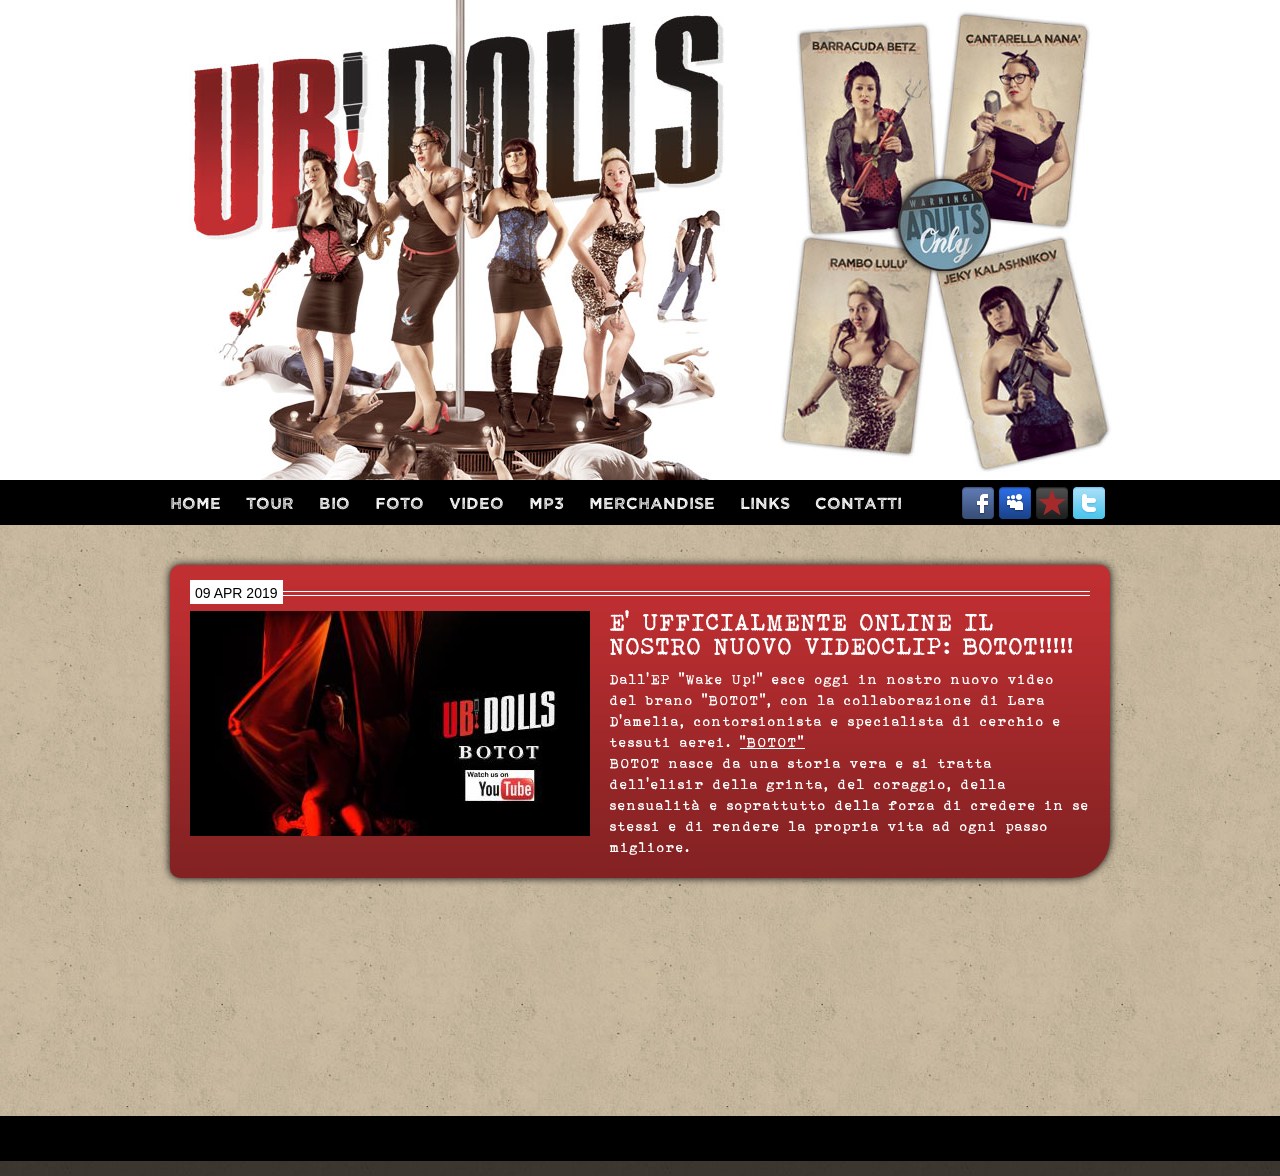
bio (334, 504)
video (476, 504)
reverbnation (1052, 503)
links (765, 504)
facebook (978, 503)
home (195, 504)
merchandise (652, 504)
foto (399, 504)
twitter (1089, 503)
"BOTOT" (772, 742)
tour (270, 504)
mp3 (546, 504)
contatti (858, 504)
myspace (1015, 503)
